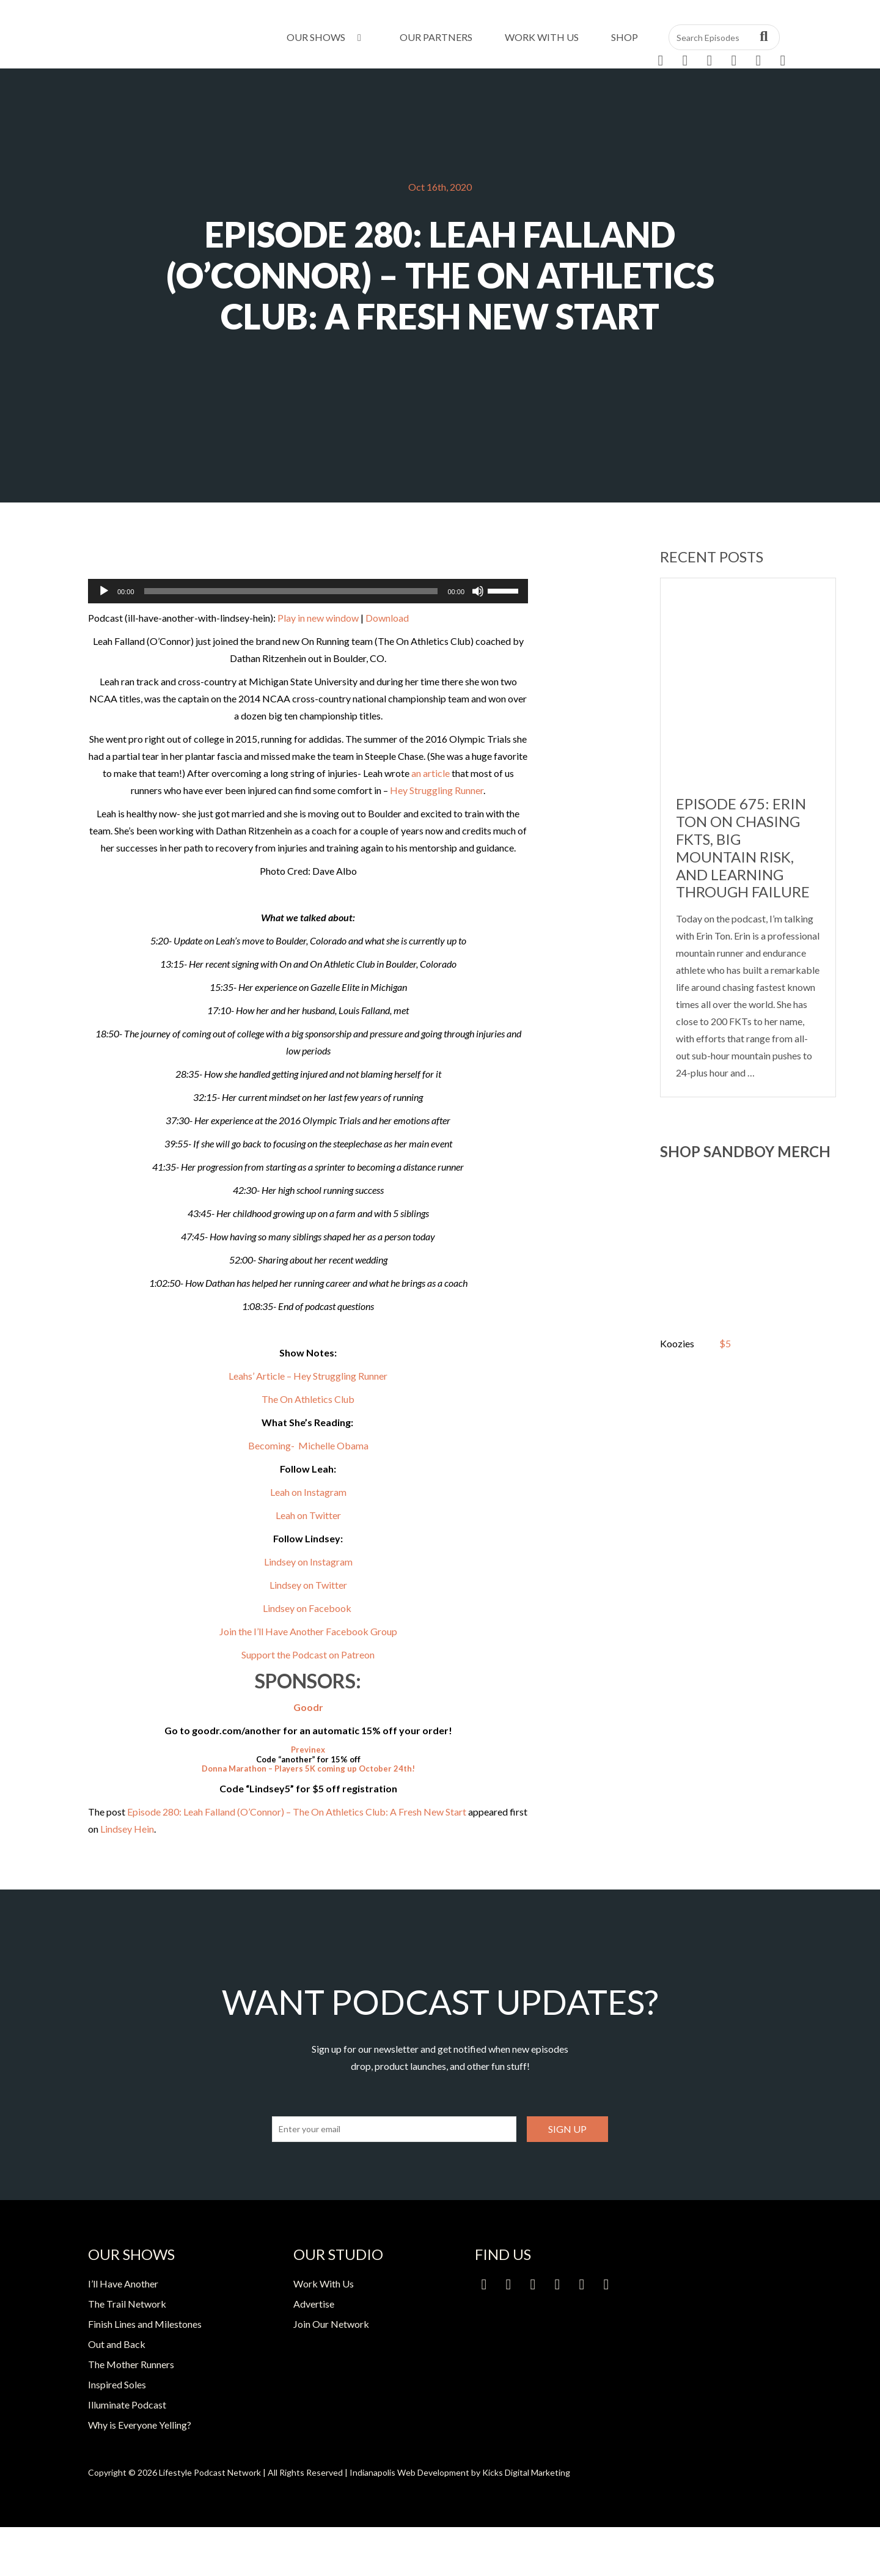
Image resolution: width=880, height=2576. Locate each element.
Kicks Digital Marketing (526, 2472)
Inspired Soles (117, 2384)
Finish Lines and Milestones (145, 2324)
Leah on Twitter (308, 1515)
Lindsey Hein (127, 1828)
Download (387, 618)
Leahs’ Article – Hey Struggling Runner (308, 1376)
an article (430, 773)
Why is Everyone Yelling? (139, 2425)
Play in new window (318, 618)
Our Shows (326, 37)
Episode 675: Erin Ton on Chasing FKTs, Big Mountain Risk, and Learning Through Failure (743, 847)
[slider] (291, 591)
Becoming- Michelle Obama (308, 1445)
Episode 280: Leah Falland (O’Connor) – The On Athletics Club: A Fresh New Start (296, 1811)
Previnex (308, 1749)
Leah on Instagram (308, 1492)
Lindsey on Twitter (308, 1585)
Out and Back (116, 2344)
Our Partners (436, 37)
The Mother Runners (131, 2364)
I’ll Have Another (123, 2283)
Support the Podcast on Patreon (308, 1654)
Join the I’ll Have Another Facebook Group (308, 1631)
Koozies (677, 1343)
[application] (308, 591)
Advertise (313, 2303)
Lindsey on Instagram (308, 1561)
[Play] (104, 591)
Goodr (308, 1707)
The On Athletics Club (308, 1399)
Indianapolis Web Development (409, 2472)
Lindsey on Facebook (308, 1608)
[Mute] (478, 591)
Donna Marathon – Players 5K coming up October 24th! (308, 1768)
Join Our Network (331, 2324)
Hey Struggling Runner (436, 790)
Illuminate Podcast (127, 2404)
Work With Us (542, 37)
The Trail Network (127, 2303)
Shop (624, 37)
